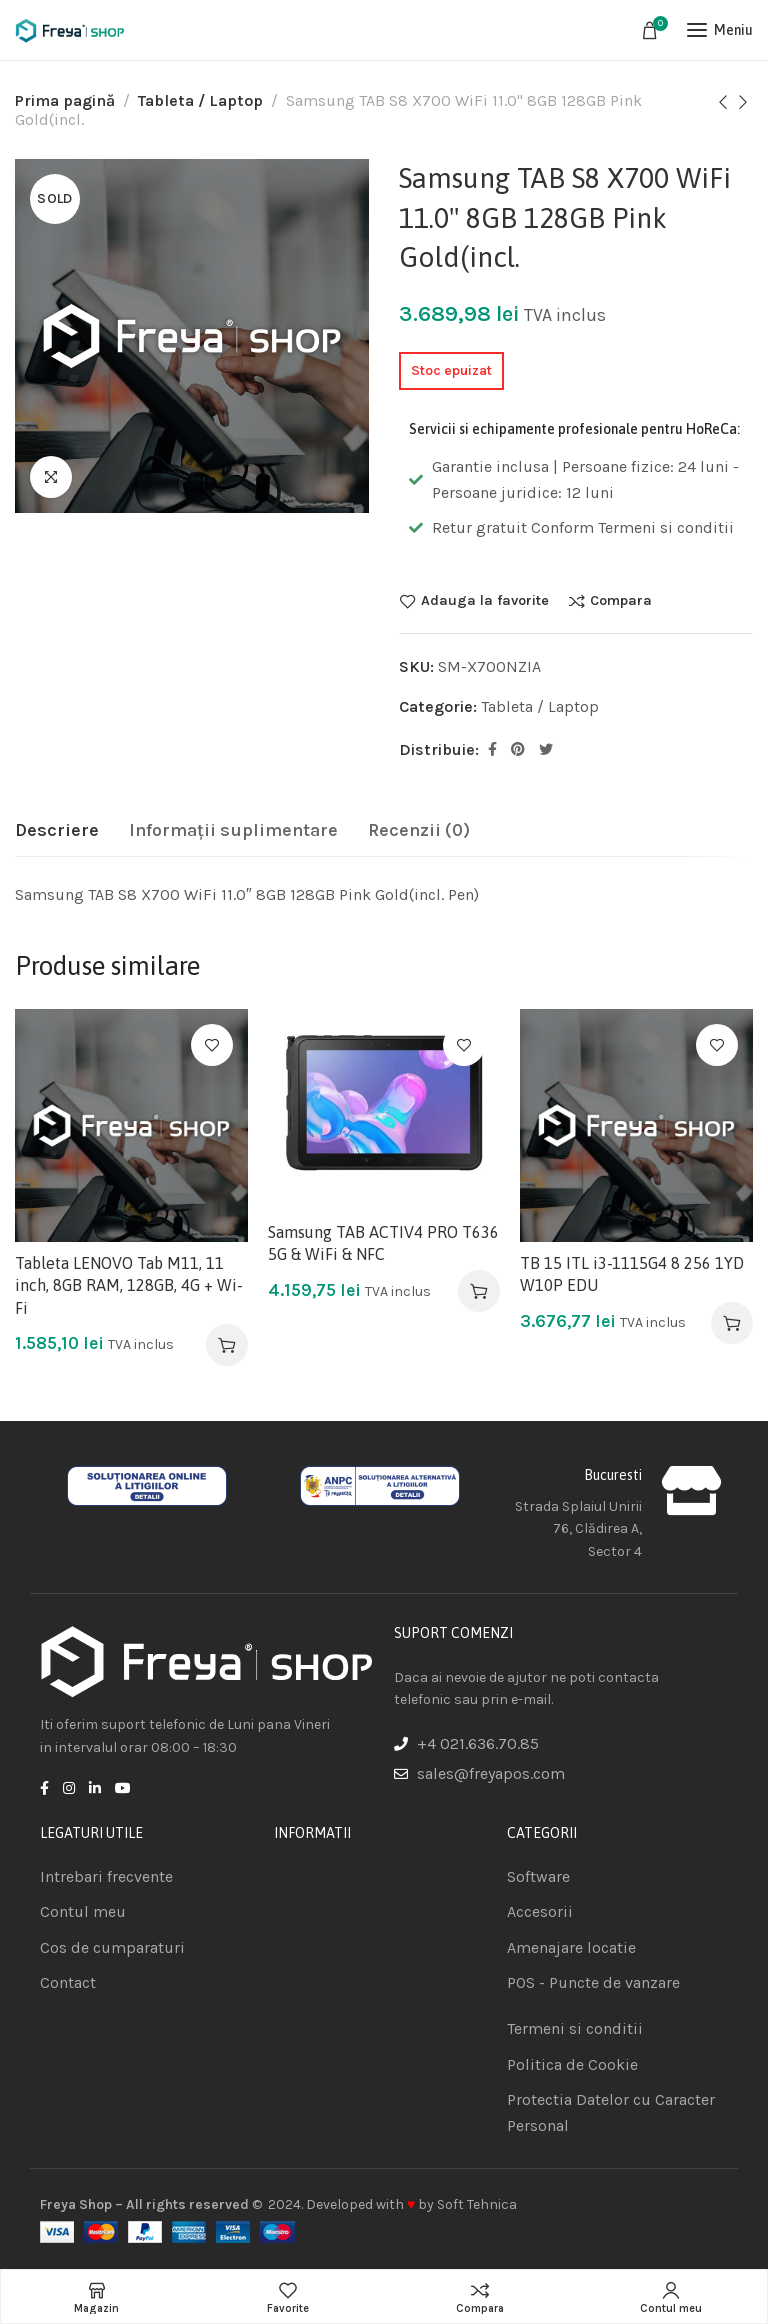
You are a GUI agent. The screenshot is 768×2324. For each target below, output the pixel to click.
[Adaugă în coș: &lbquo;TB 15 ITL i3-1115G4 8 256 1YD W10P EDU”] (732, 1323)
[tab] (57, 831)
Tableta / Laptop (200, 100)
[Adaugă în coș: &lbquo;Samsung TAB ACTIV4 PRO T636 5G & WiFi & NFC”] (479, 1291)
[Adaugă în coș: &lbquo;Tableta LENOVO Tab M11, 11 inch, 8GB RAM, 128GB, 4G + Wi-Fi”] (227, 1345)
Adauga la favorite (485, 601)
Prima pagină (65, 100)
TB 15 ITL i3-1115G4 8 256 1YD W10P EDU (632, 1274)
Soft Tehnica (477, 2204)
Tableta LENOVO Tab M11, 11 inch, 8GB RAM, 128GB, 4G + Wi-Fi (129, 1285)
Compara (621, 601)
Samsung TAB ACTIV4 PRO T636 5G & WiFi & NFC (383, 1243)
